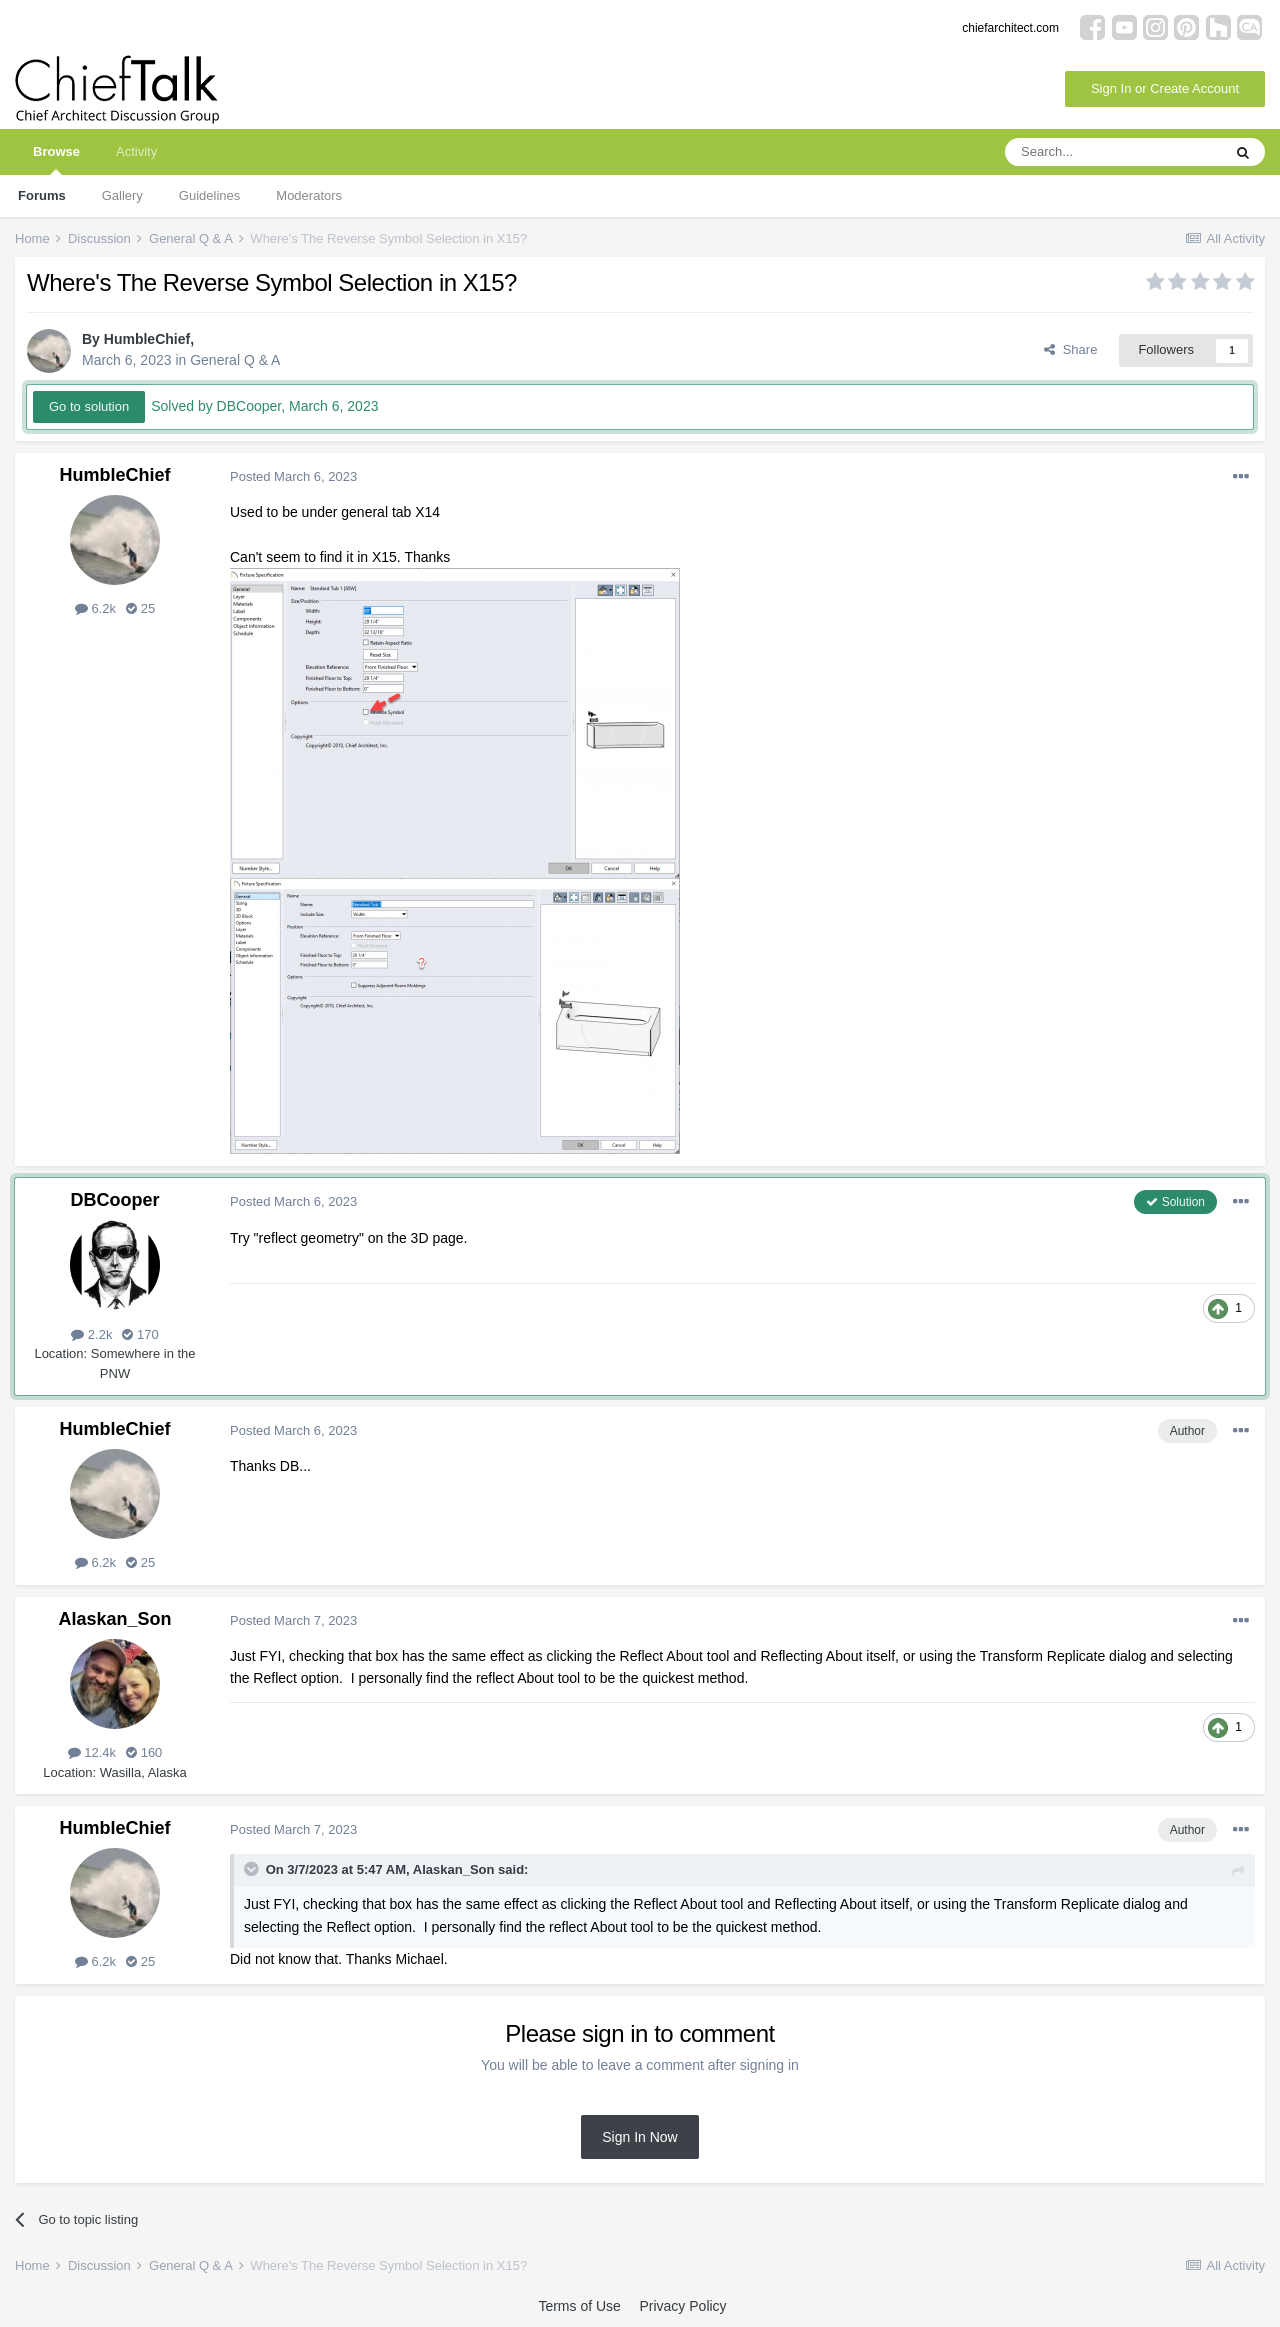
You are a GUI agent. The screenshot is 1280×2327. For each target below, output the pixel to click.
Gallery (122, 195)
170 (140, 1334)
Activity (136, 151)
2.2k (91, 1334)
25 (140, 608)
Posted (293, 476)
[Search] (1113, 152)
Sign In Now (639, 2137)
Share (1070, 349)
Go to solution (89, 406)
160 (144, 1752)
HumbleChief (147, 339)
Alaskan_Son (114, 1619)
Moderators (309, 195)
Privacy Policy (682, 2306)
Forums (42, 195)
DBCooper (115, 1200)
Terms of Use (579, 2306)
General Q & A (235, 360)
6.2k (95, 608)
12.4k (92, 1752)
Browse (56, 159)
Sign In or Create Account (1165, 88)
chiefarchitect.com (1010, 28)
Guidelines (209, 195)
